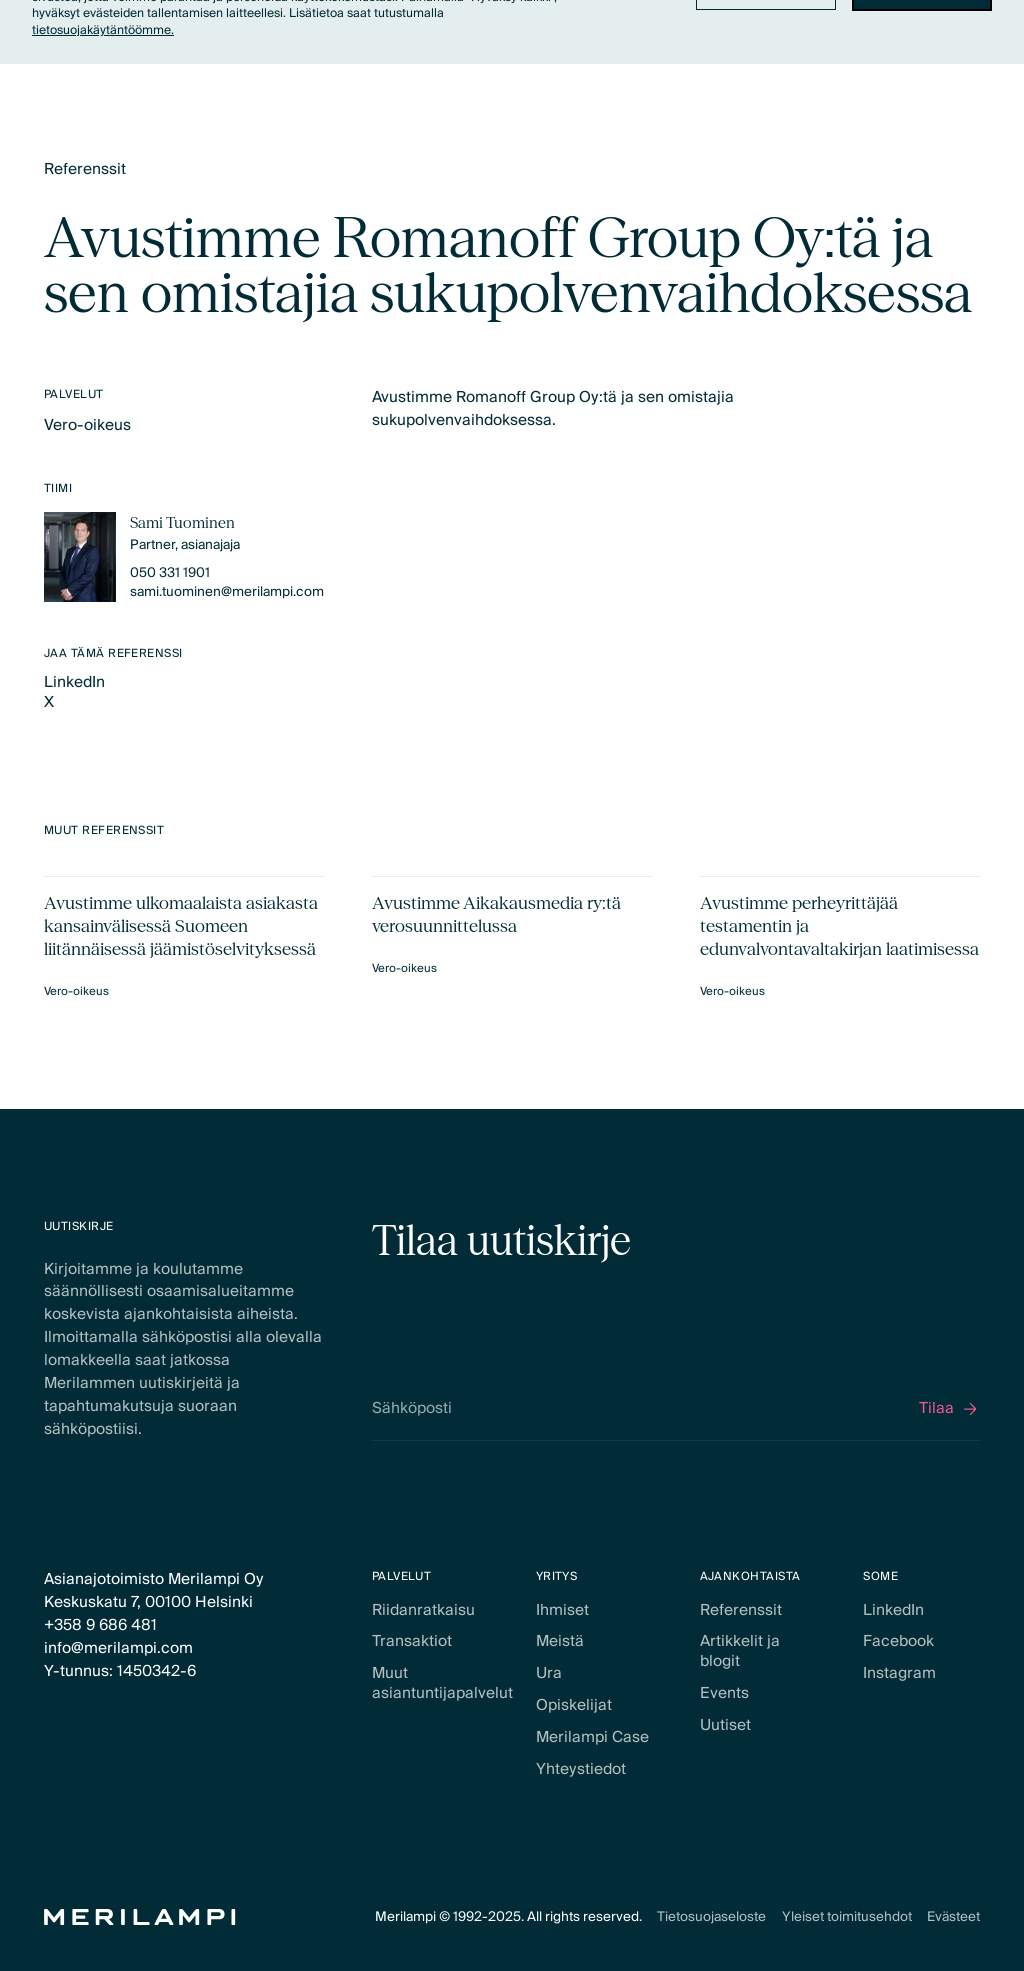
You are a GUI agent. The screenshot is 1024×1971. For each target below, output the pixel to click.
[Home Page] (140, 1917)
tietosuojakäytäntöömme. (103, 30)
